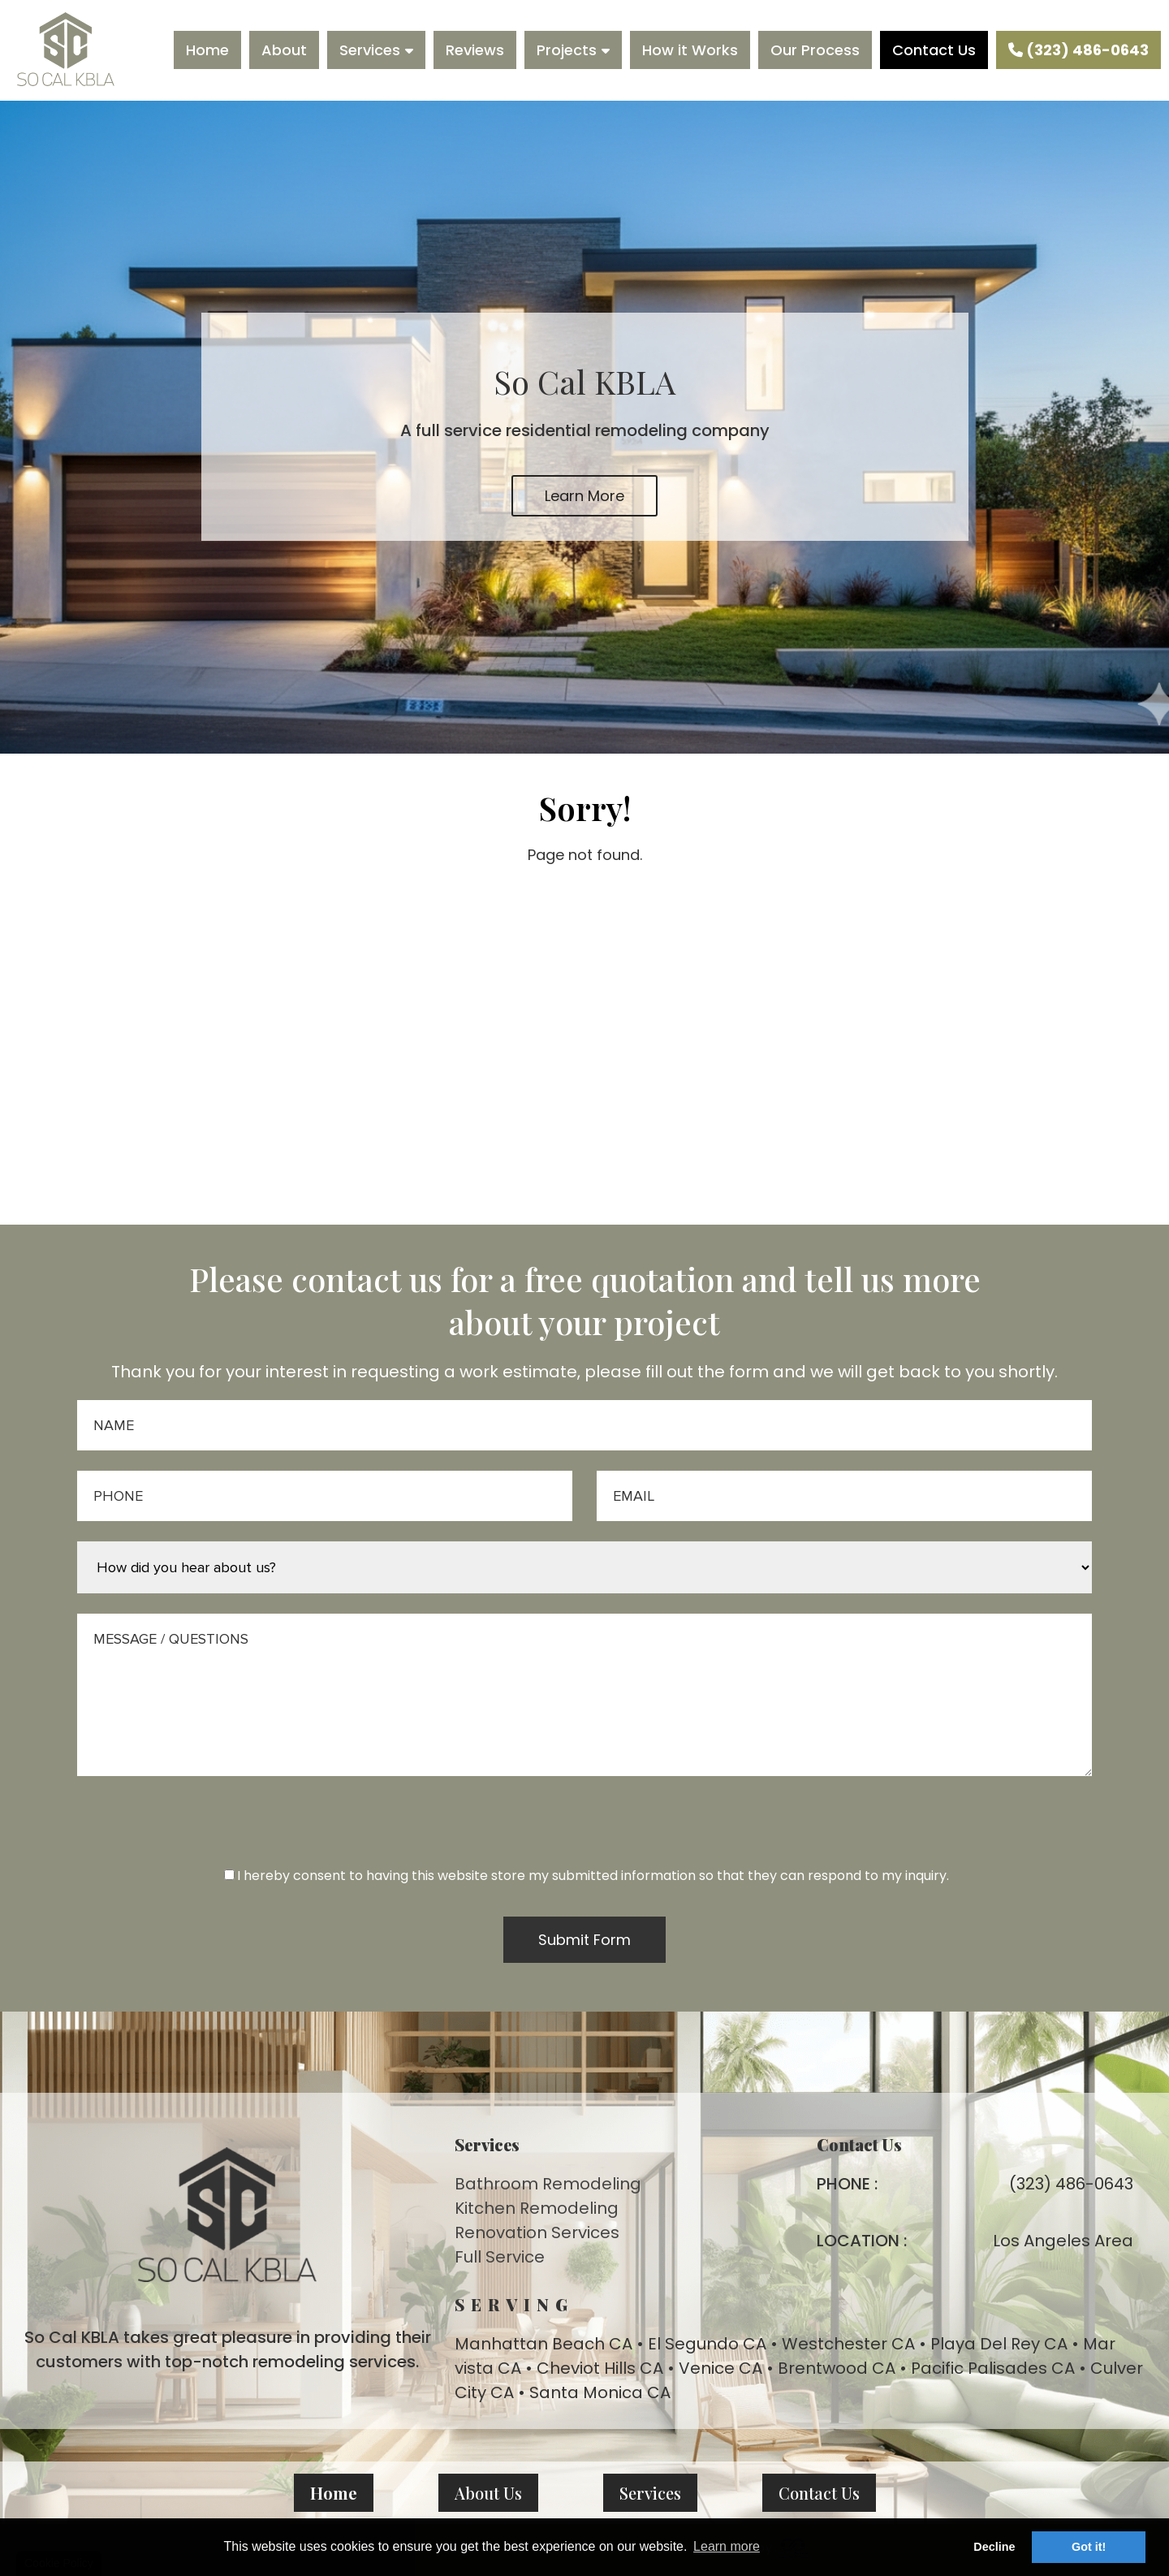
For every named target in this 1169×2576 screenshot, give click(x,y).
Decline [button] (994, 2546)
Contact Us (934, 50)
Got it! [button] (1089, 2546)
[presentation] (584, 1833)
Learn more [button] (726, 2546)
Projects (567, 50)
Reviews (475, 50)
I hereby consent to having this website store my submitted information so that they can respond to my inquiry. (586, 1875)
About (284, 50)
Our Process (815, 50)
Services (369, 50)
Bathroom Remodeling (548, 2183)
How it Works (690, 50)
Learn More (584, 496)
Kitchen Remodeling (537, 2208)
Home (207, 50)
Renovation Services (537, 2232)
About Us (488, 2493)
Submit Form (584, 1940)
